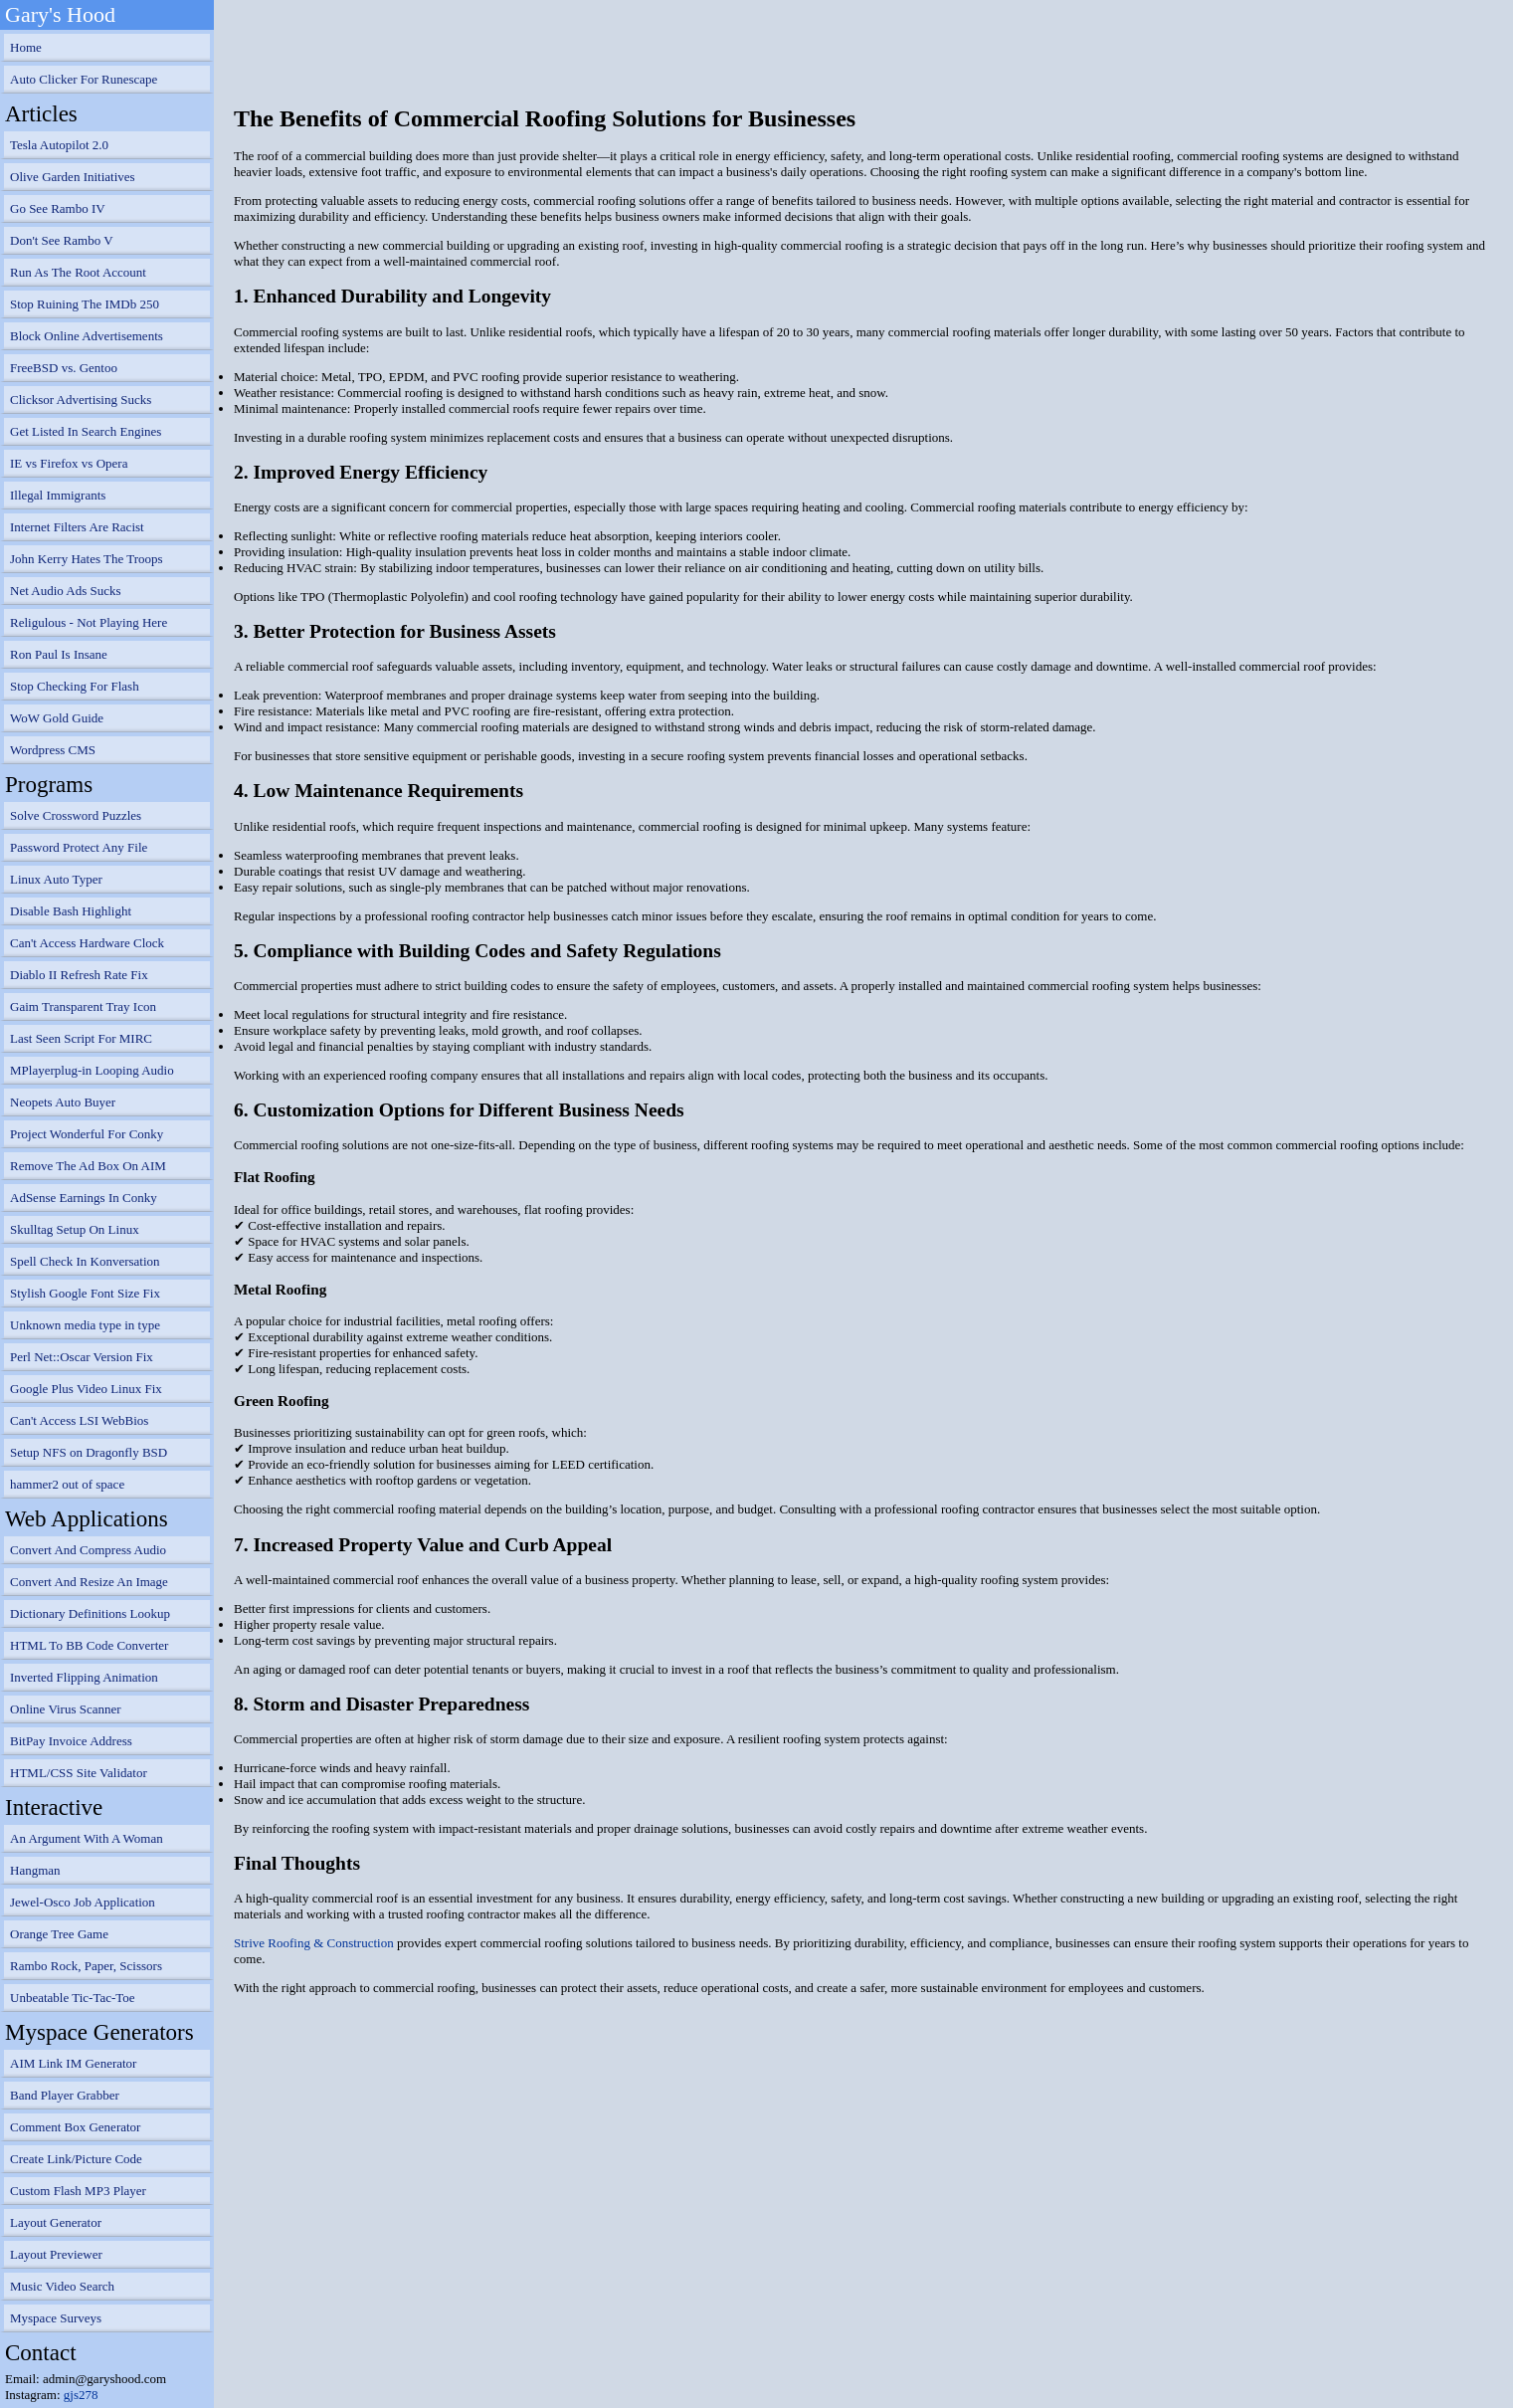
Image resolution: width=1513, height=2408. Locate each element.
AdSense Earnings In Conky (83, 1197)
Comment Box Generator (75, 2126)
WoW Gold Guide (56, 717)
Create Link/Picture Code (76, 2158)
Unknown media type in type (85, 1324)
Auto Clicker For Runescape (83, 79)
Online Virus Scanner (65, 1709)
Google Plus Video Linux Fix (86, 1388)
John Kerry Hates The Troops (86, 558)
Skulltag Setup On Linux (74, 1229)
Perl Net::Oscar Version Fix (81, 1356)
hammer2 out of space (67, 1484)
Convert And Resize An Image (89, 1581)
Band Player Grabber (64, 2095)
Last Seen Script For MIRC (81, 1038)
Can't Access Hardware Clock (87, 942)
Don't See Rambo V (61, 240)
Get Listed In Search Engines (85, 431)
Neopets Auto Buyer (62, 1102)
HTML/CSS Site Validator (78, 1772)
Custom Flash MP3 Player (78, 2190)
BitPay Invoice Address (71, 1740)
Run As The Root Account (78, 272)
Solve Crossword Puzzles (75, 815)
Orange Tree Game (59, 1933)
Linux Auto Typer (56, 879)
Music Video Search (62, 2286)
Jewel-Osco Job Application (82, 1902)
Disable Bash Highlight (70, 910)
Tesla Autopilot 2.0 (59, 144)
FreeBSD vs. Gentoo (63, 367)
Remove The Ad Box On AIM (88, 1165)
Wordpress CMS (52, 749)
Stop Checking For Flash (74, 686)
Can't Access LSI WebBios (79, 1420)
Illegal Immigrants (57, 495)
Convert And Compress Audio (88, 1549)
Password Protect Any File (78, 847)
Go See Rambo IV (57, 208)
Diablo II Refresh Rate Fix (79, 974)
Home (26, 47)
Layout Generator (55, 2222)
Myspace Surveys (55, 2317)
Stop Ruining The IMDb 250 (84, 304)
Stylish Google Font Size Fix (85, 1293)
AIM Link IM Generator (73, 2063)
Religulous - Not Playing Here (88, 622)
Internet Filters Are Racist (77, 526)
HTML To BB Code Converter (89, 1645)
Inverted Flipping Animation (84, 1677)
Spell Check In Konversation (85, 1261)
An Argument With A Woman (86, 1838)
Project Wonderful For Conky (86, 1133)
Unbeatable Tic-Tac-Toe (72, 1997)
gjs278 (81, 2394)
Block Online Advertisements (86, 335)
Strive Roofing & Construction (314, 1942)
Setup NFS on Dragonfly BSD (88, 1452)
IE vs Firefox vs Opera (68, 463)
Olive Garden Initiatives (72, 176)
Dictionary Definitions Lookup (90, 1613)
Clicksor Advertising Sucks (80, 399)
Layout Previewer (56, 2254)
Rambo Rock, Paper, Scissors (86, 1965)
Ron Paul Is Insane (58, 654)
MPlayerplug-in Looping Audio (92, 1070)
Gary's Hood (60, 14)
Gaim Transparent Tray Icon (83, 1006)
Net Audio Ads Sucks (65, 590)
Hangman (35, 1870)
